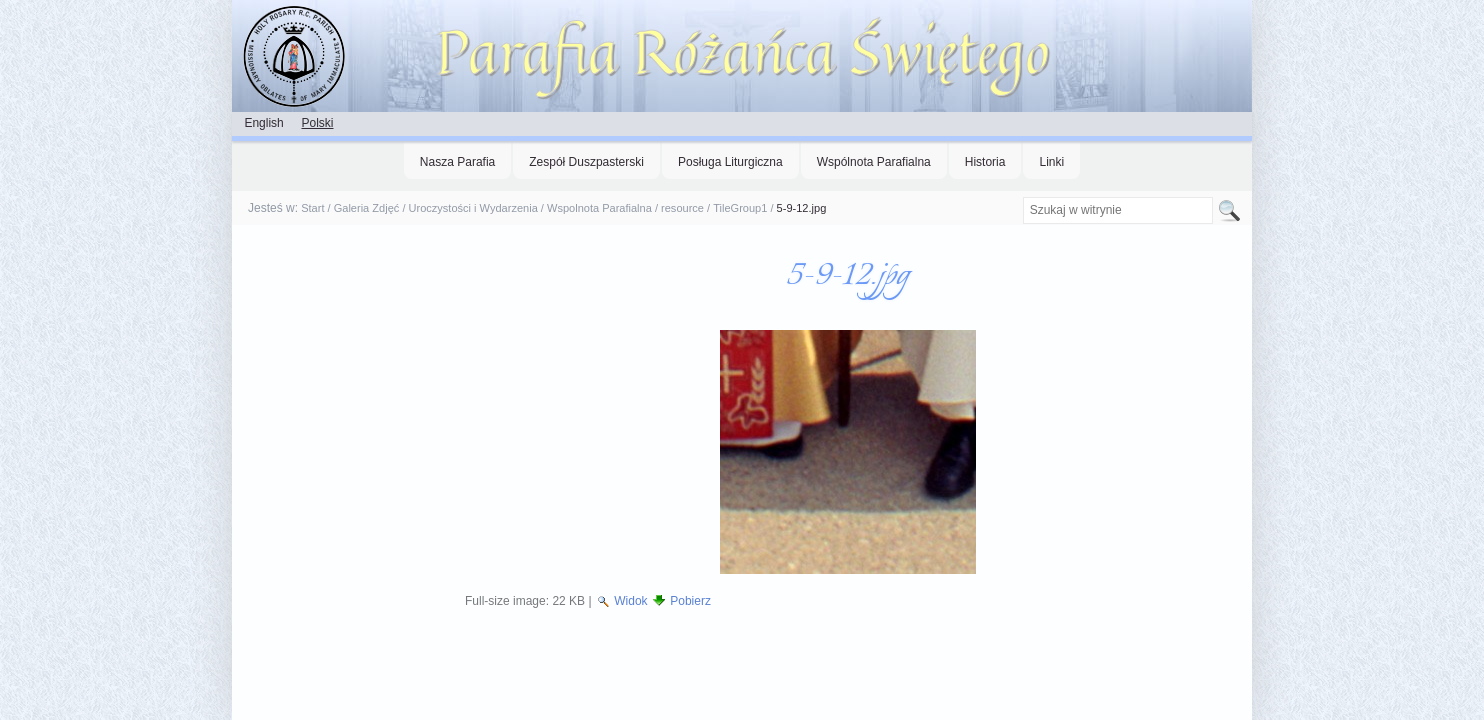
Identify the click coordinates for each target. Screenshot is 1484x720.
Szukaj (1021, 196)
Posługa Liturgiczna (730, 162)
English (263, 123)
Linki (1051, 162)
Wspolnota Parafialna (599, 208)
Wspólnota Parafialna (874, 162)
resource (682, 208)
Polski (317, 123)
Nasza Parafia (457, 162)
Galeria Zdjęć (367, 208)
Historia (985, 162)
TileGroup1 (740, 208)
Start (312, 208)
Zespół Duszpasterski (586, 162)
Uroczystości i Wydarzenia (473, 208)
